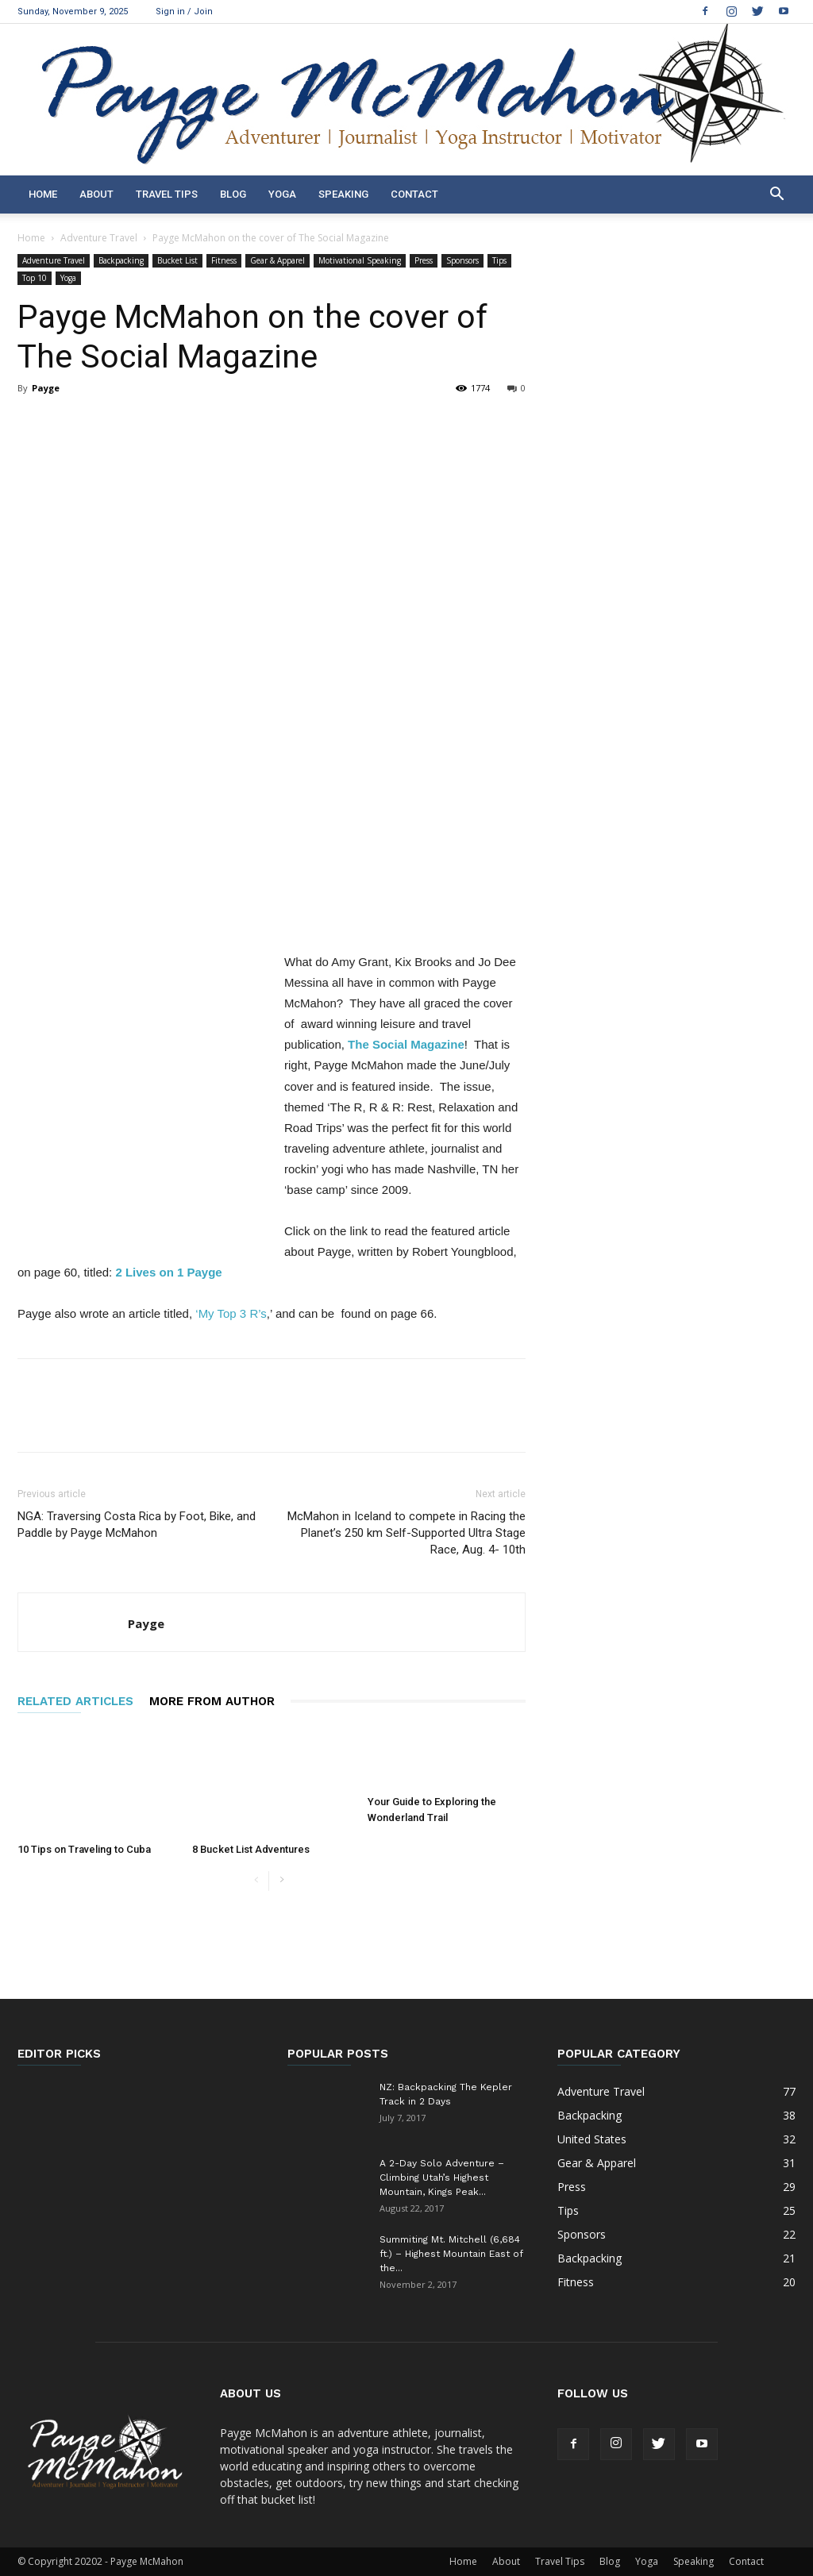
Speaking (343, 194)
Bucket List (177, 260)
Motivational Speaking (359, 260)
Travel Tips (167, 194)
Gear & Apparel (277, 260)
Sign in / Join (184, 11)
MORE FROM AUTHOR (212, 1701)
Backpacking (121, 260)
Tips (499, 260)
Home (43, 194)
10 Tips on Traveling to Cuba (84, 1849)
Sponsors (462, 260)
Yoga (282, 194)
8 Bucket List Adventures (251, 1849)
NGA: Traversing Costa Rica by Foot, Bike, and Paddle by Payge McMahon (136, 1524)
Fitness (224, 260)
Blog (233, 194)
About (96, 194)
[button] (776, 195)
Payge (46, 388)
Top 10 (34, 277)
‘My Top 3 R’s (230, 1313)
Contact (414, 194)
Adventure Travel (98, 238)
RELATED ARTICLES (75, 1701)
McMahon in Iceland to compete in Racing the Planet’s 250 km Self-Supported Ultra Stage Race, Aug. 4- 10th (406, 1533)
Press (423, 260)
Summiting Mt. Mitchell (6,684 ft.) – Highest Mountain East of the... (451, 2254)
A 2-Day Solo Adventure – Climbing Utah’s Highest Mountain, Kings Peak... (442, 2177)
